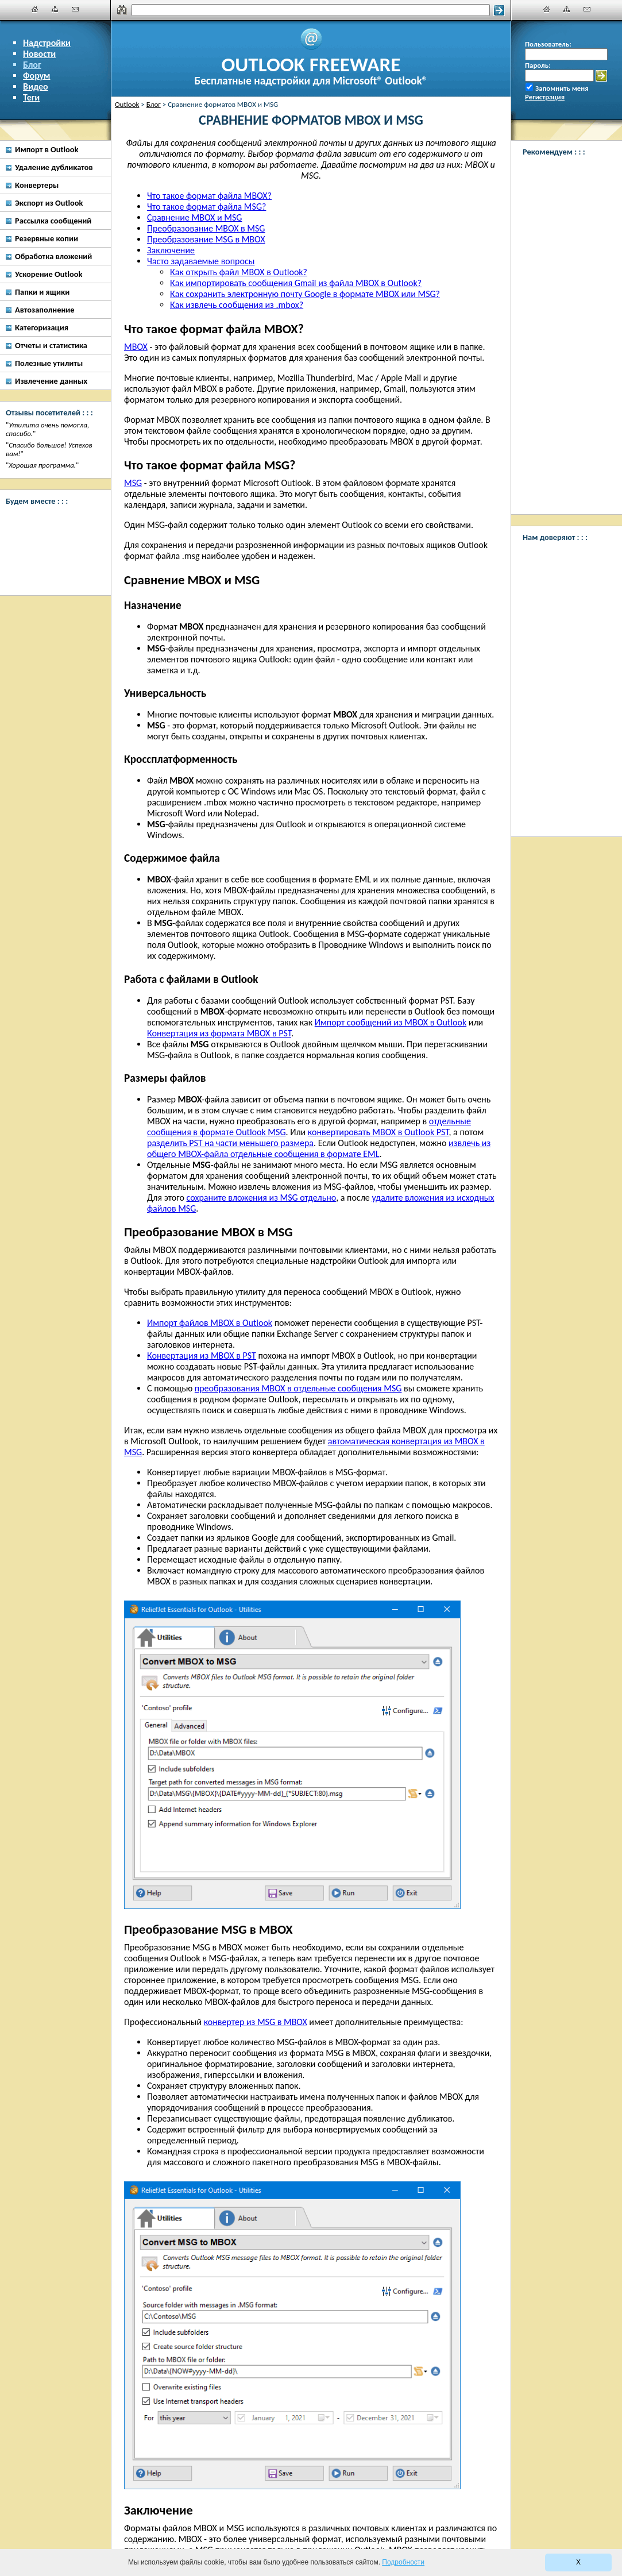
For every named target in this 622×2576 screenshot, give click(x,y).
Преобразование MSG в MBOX (206, 239)
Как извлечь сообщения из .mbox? (236, 304)
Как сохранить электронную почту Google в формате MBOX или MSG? (305, 293)
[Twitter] (52, 569)
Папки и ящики (42, 292)
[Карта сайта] (55, 9)
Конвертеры (37, 185)
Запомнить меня (562, 88)
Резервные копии (46, 238)
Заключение (171, 250)
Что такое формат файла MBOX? (209, 195)
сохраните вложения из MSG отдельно (262, 1197)
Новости (39, 53)
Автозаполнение (45, 309)
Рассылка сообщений (53, 220)
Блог (32, 64)
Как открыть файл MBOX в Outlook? (238, 272)
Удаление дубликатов (54, 167)
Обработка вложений (53, 256)
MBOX (136, 346)
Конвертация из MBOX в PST (201, 1355)
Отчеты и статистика (51, 345)
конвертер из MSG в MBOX (255, 2021)
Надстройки (47, 42)
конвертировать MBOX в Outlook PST (378, 1132)
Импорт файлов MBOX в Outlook (209, 1322)
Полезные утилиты (49, 363)
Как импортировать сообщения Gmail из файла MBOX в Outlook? (296, 282)
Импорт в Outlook (46, 149)
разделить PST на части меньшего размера (230, 1142)
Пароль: (538, 65)
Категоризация (41, 327)
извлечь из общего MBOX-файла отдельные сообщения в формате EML (318, 1148)
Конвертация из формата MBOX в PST (219, 1033)
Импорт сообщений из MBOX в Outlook (390, 1022)
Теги (31, 97)
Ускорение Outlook (48, 274)
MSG (133, 482)
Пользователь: (548, 44)
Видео (35, 86)
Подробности (403, 2562)
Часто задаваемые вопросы (200, 261)
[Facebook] (52, 526)
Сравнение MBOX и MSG (194, 217)
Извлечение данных (51, 381)
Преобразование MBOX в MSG (206, 228)
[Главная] (35, 9)
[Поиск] (311, 10)
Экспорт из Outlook (49, 203)
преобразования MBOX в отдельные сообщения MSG (298, 1388)
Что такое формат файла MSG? (206, 206)
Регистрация (545, 96)
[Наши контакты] (75, 9)
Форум (37, 75)
